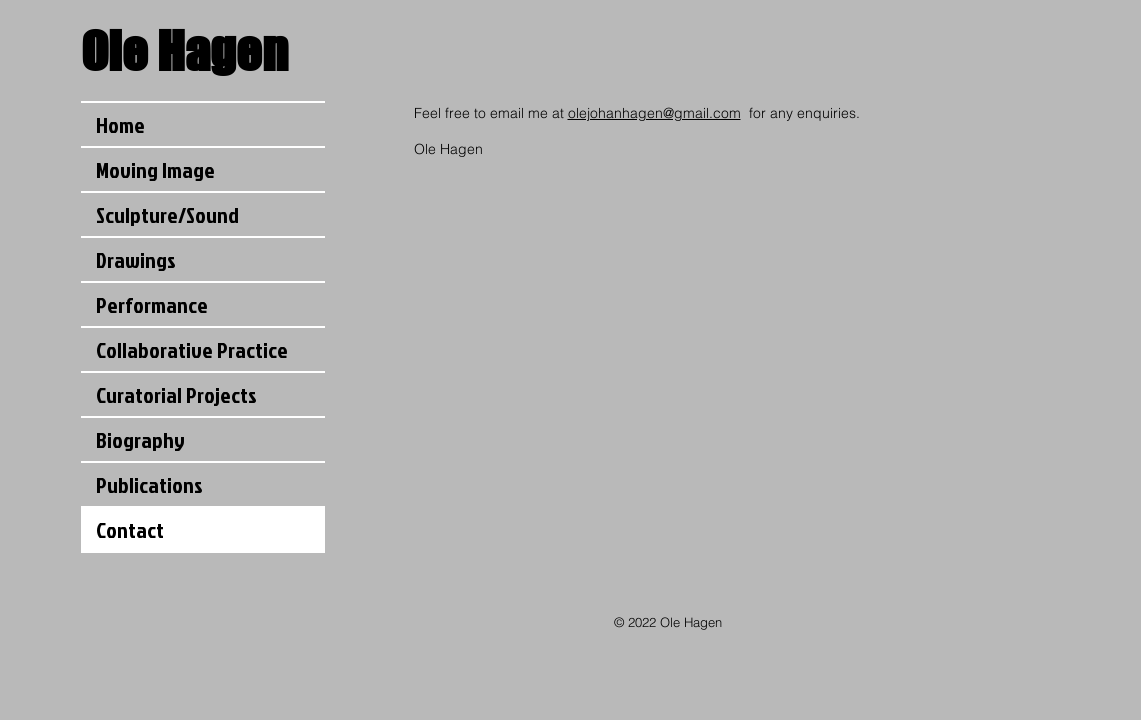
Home (120, 124)
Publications (149, 484)
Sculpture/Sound (167, 214)
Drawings (136, 259)
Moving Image (155, 169)
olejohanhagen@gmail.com (654, 113)
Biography (140, 439)
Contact (130, 529)
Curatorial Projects (176, 394)
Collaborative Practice (192, 349)
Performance (152, 304)
